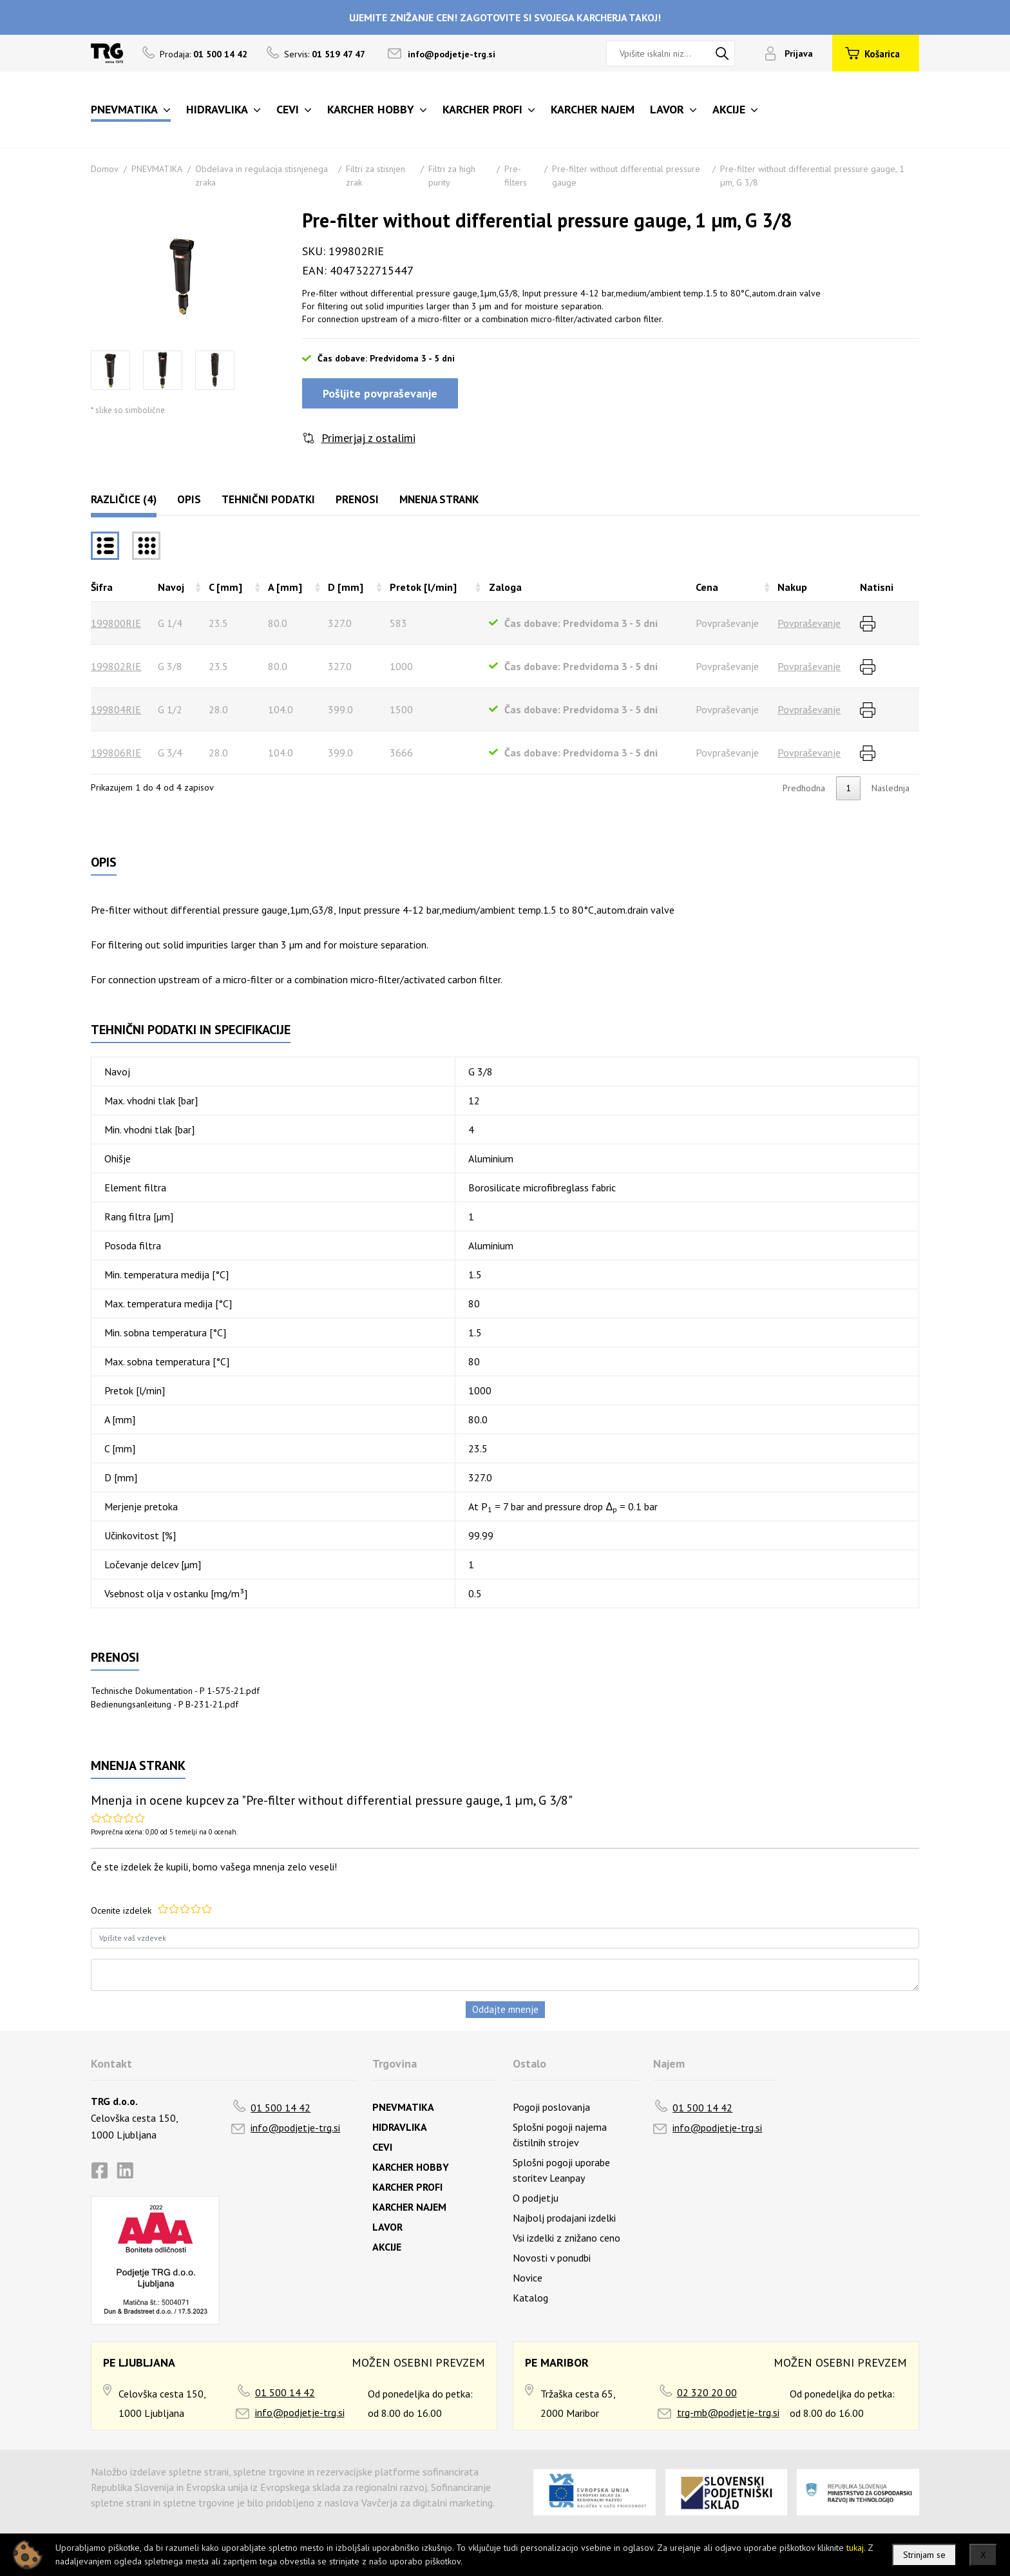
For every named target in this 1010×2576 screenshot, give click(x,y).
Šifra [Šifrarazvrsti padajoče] (102, 587)
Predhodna (804, 788)
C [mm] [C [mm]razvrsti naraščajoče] (225, 587)
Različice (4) (124, 499)
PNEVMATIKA (156, 169)
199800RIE (116, 623)
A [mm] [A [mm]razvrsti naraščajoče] (285, 587)
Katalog (530, 2297)
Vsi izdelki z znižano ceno (566, 2237)
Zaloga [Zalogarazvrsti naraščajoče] (505, 587)
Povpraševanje (809, 623)
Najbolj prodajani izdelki (564, 2217)
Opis (189, 499)
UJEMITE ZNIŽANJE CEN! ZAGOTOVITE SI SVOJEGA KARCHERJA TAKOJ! (505, 17)
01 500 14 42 (280, 2107)
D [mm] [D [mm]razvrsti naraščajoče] (345, 587)
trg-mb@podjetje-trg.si (728, 2412)
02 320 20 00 (707, 2392)
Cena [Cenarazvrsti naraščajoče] (707, 587)
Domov (105, 169)
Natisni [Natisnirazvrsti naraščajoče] (876, 587)
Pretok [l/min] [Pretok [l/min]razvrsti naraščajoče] (423, 587)
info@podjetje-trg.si (451, 54)
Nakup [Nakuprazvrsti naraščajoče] (792, 587)
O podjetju (535, 2197)
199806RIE (116, 752)
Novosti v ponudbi (552, 2257)
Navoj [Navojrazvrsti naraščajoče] (171, 587)
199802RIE (116, 666)
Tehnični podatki (268, 499)
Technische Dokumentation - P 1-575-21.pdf (175, 1691)
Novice (527, 2277)
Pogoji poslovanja (551, 2106)
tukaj (855, 2547)
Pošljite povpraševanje (380, 393)
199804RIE (116, 709)
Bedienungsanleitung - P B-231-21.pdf (164, 1704)
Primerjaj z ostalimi (368, 437)
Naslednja (891, 788)
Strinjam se (924, 2555)
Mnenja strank (439, 499)
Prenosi (357, 499)
